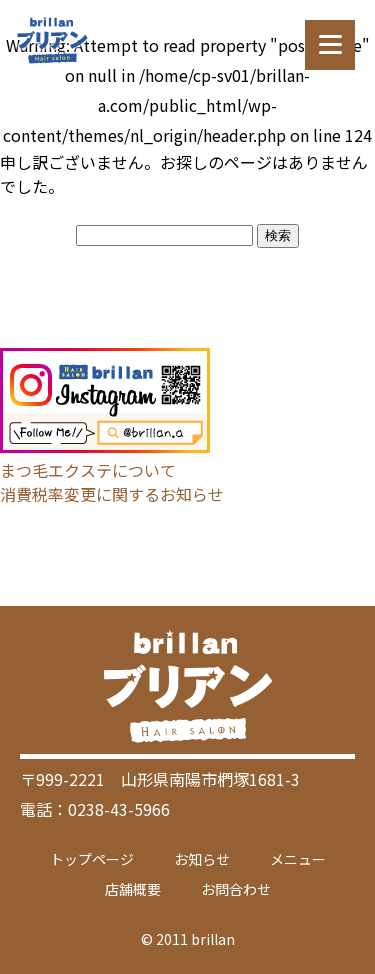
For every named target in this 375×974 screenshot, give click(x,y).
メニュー (298, 859)
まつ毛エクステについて (88, 470)
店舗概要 (133, 889)
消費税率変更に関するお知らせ (112, 494)
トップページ (92, 859)
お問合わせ (236, 889)
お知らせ (202, 859)
